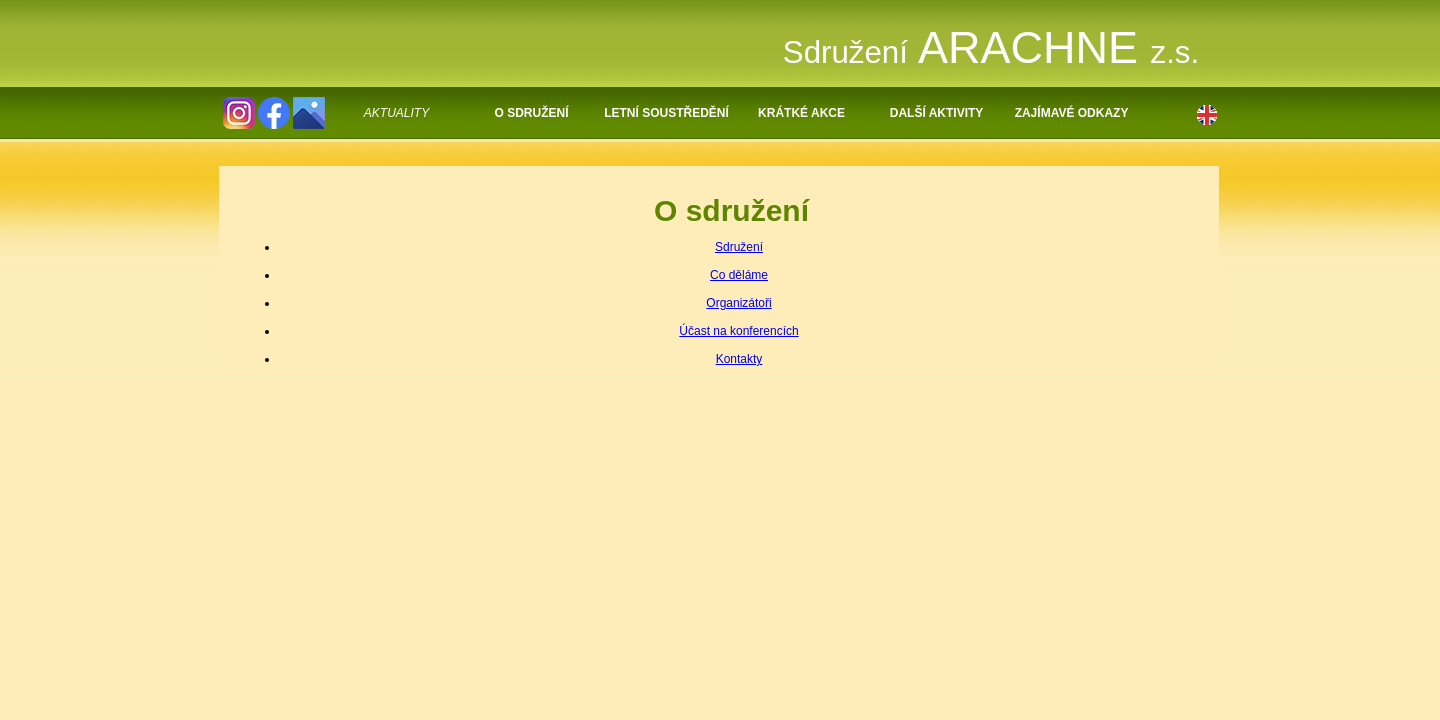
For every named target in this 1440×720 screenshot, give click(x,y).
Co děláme (739, 275)
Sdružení (739, 247)
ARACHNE (991, 47)
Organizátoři (738, 303)
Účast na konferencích (738, 331)
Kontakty (739, 359)
